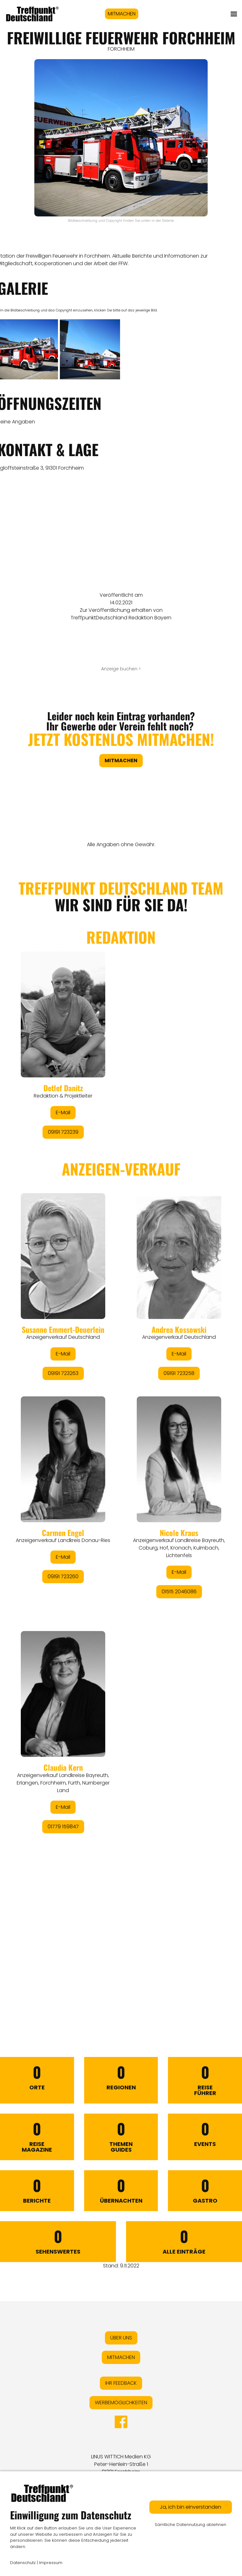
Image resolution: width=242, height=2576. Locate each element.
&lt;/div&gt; (121, 1428)
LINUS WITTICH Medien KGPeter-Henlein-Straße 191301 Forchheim (121, 2464)
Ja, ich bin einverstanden (190, 2507)
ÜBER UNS (121, 2337)
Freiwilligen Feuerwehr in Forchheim (68, 256)
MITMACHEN (121, 13)
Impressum (50, 2563)
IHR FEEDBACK (121, 2383)
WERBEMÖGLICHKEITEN (121, 2402)
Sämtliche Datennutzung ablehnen (190, 2525)
